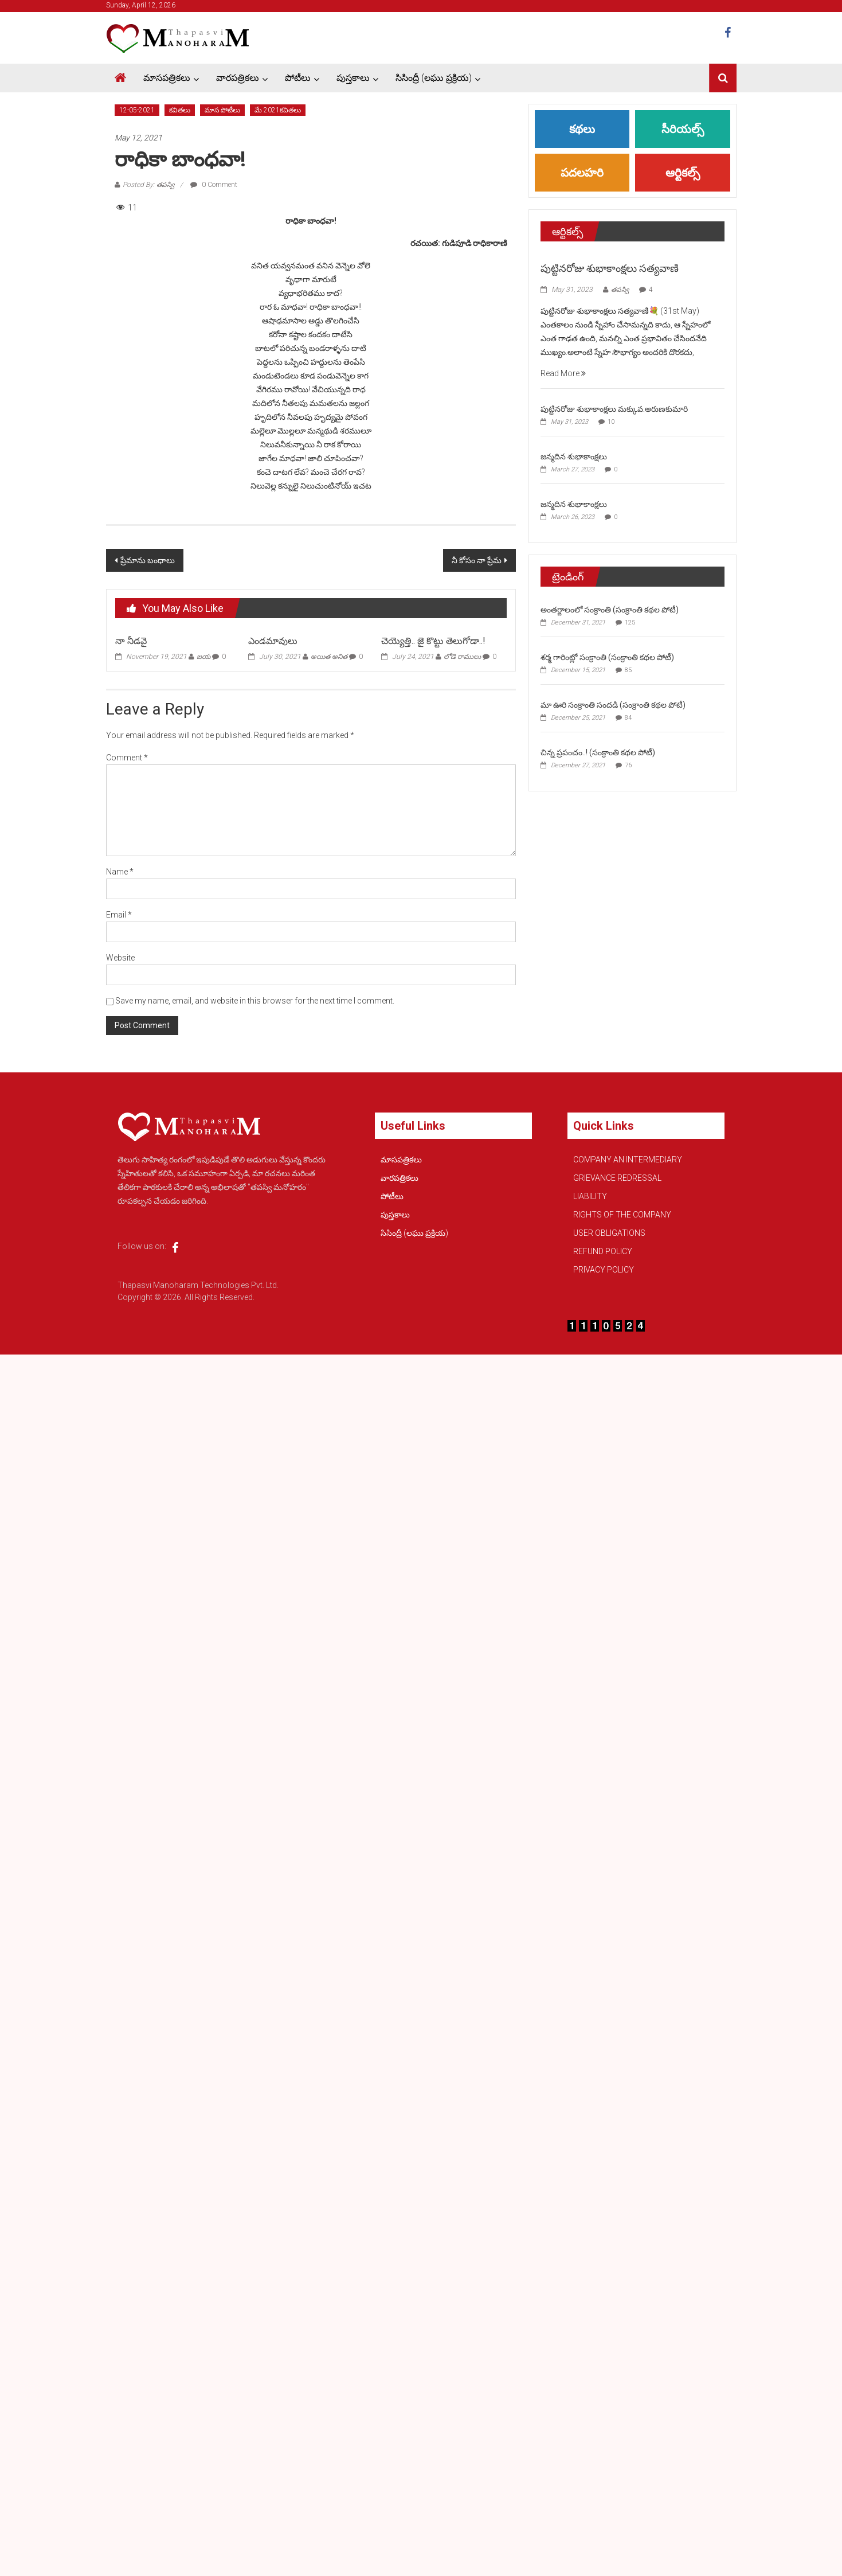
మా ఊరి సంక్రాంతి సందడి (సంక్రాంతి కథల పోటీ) (613, 704)
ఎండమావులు (272, 640)
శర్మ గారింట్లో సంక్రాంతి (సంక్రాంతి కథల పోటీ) (607, 657)
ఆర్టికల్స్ (682, 172)
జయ (203, 657)
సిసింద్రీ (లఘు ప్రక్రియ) (433, 77)
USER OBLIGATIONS (609, 1233)
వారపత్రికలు (237, 77)
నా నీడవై (131, 640)
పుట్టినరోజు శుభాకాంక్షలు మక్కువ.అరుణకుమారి (614, 408)
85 (628, 670)
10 (611, 422)
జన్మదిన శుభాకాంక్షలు (574, 456)
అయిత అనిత (329, 657)
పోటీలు (298, 77)
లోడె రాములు (462, 657)
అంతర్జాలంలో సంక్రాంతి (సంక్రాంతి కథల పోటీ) (610, 609)
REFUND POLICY (602, 1251)
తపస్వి (620, 290)
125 (630, 622)
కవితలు (179, 110)
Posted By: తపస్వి (148, 185)
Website (120, 957)
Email (119, 914)
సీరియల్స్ (682, 129)
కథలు (582, 129)
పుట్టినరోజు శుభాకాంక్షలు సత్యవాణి (610, 268)
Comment (127, 757)
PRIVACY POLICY (603, 1269)
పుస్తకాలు (353, 77)
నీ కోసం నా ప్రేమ (477, 560)
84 (628, 717)
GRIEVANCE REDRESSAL (617, 1177)
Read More (563, 373)
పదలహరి (582, 172)
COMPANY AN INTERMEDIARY (627, 1159)
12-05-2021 (137, 110)
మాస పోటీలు (222, 110)
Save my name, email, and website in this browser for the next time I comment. (254, 1000)
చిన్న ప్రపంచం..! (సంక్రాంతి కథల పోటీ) (598, 752)
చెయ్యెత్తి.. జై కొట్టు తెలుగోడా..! (433, 640)
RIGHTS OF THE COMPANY (622, 1214)
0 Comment (213, 185)
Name (120, 871)
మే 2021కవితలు (277, 110)
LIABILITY (590, 1196)
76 (628, 765)
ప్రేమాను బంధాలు (147, 560)
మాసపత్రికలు (166, 77)
